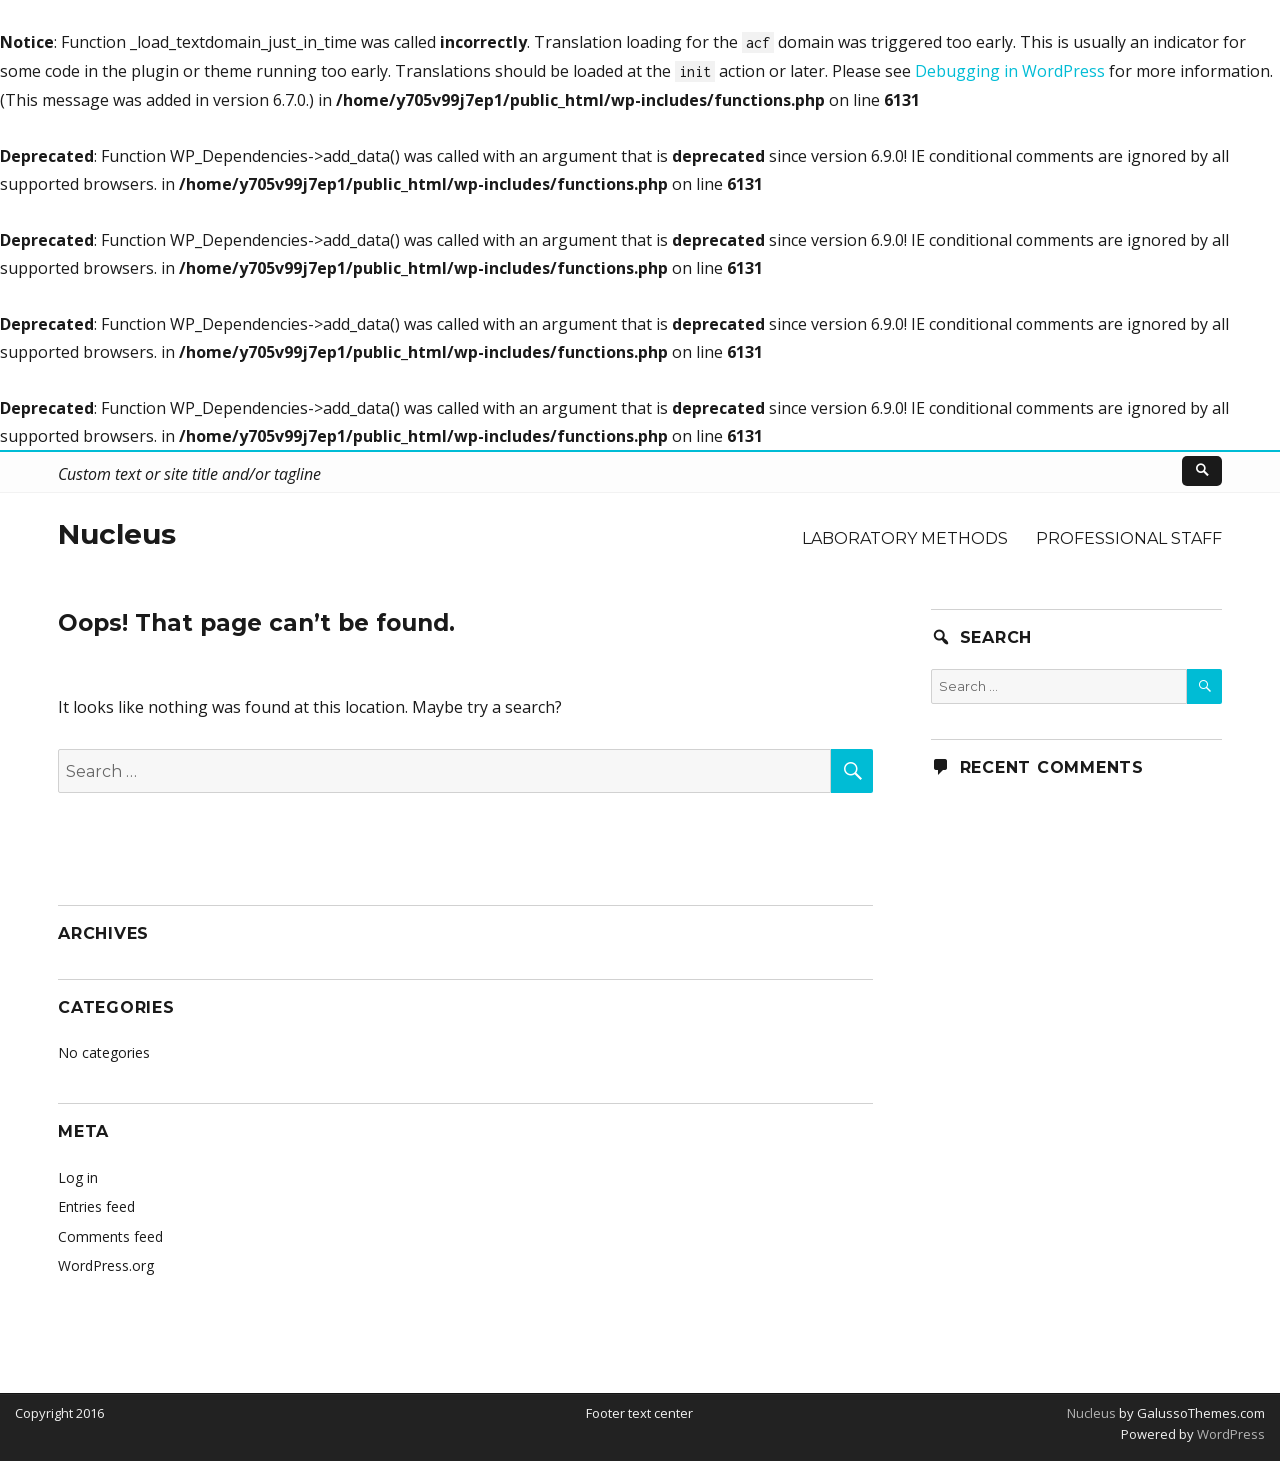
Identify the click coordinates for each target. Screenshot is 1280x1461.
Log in (78, 1177)
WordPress (1229, 1434)
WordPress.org (106, 1265)
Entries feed (96, 1206)
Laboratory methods (905, 538)
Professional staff (1129, 538)
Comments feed (110, 1236)
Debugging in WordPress (1010, 71)
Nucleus (117, 534)
